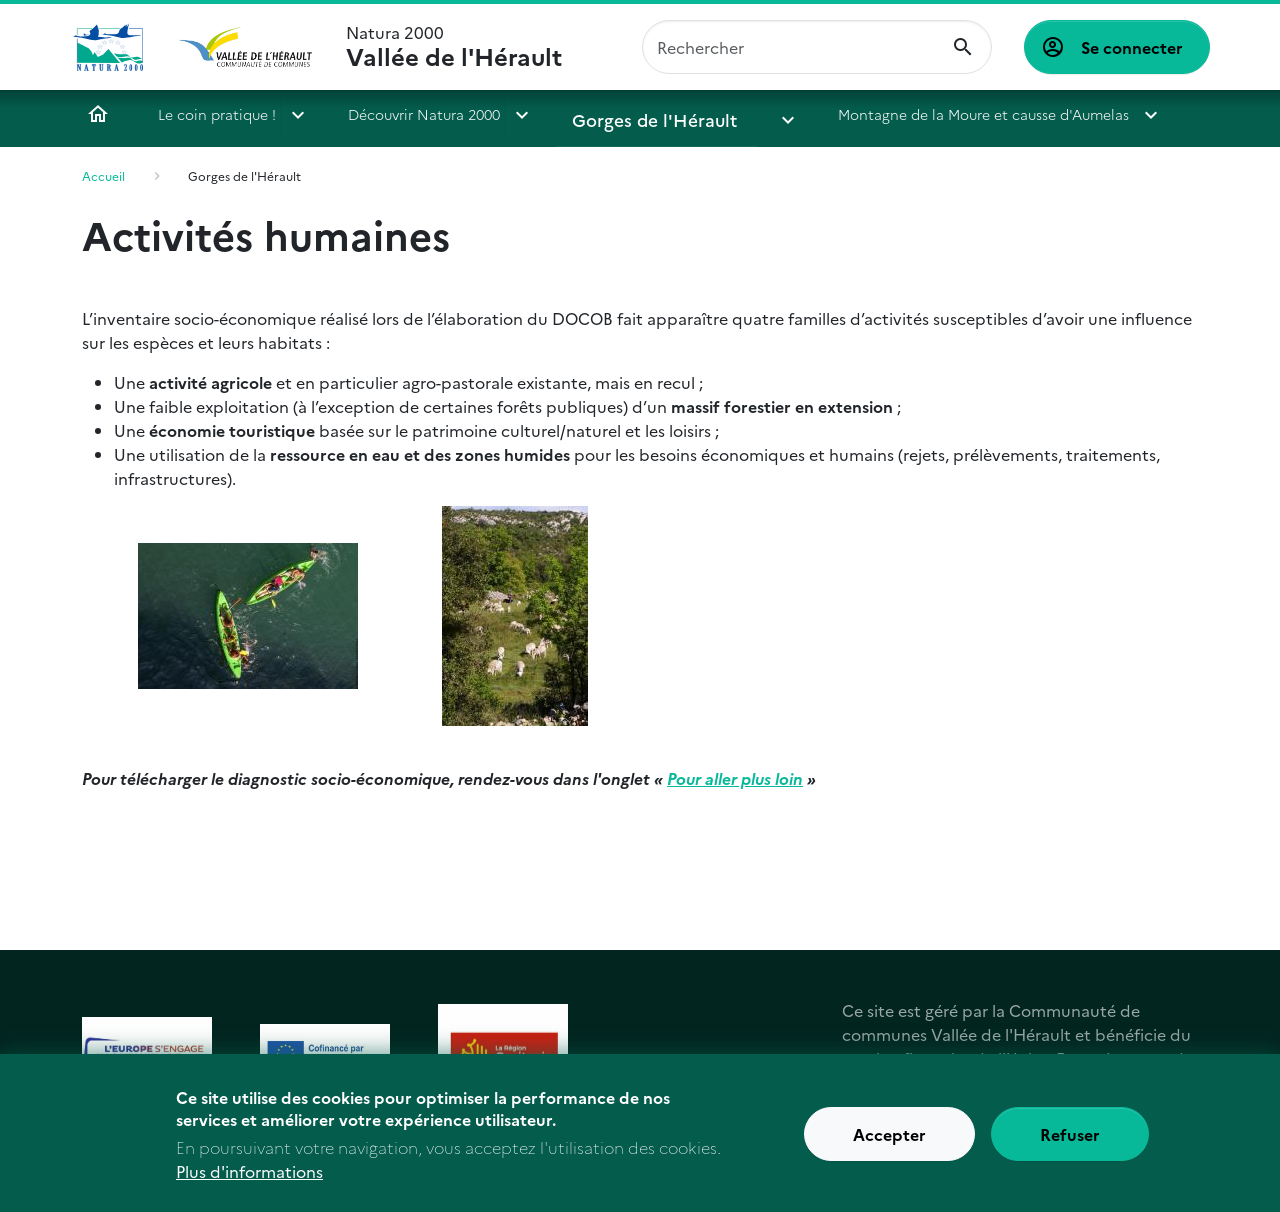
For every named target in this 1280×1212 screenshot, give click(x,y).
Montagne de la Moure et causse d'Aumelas (922, 114)
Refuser (1070, 1145)
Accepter (889, 1145)
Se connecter (1132, 47)
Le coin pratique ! (217, 114)
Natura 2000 (454, 47)
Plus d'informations (249, 1181)
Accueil (98, 114)
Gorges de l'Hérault (638, 114)
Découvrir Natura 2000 (424, 114)
